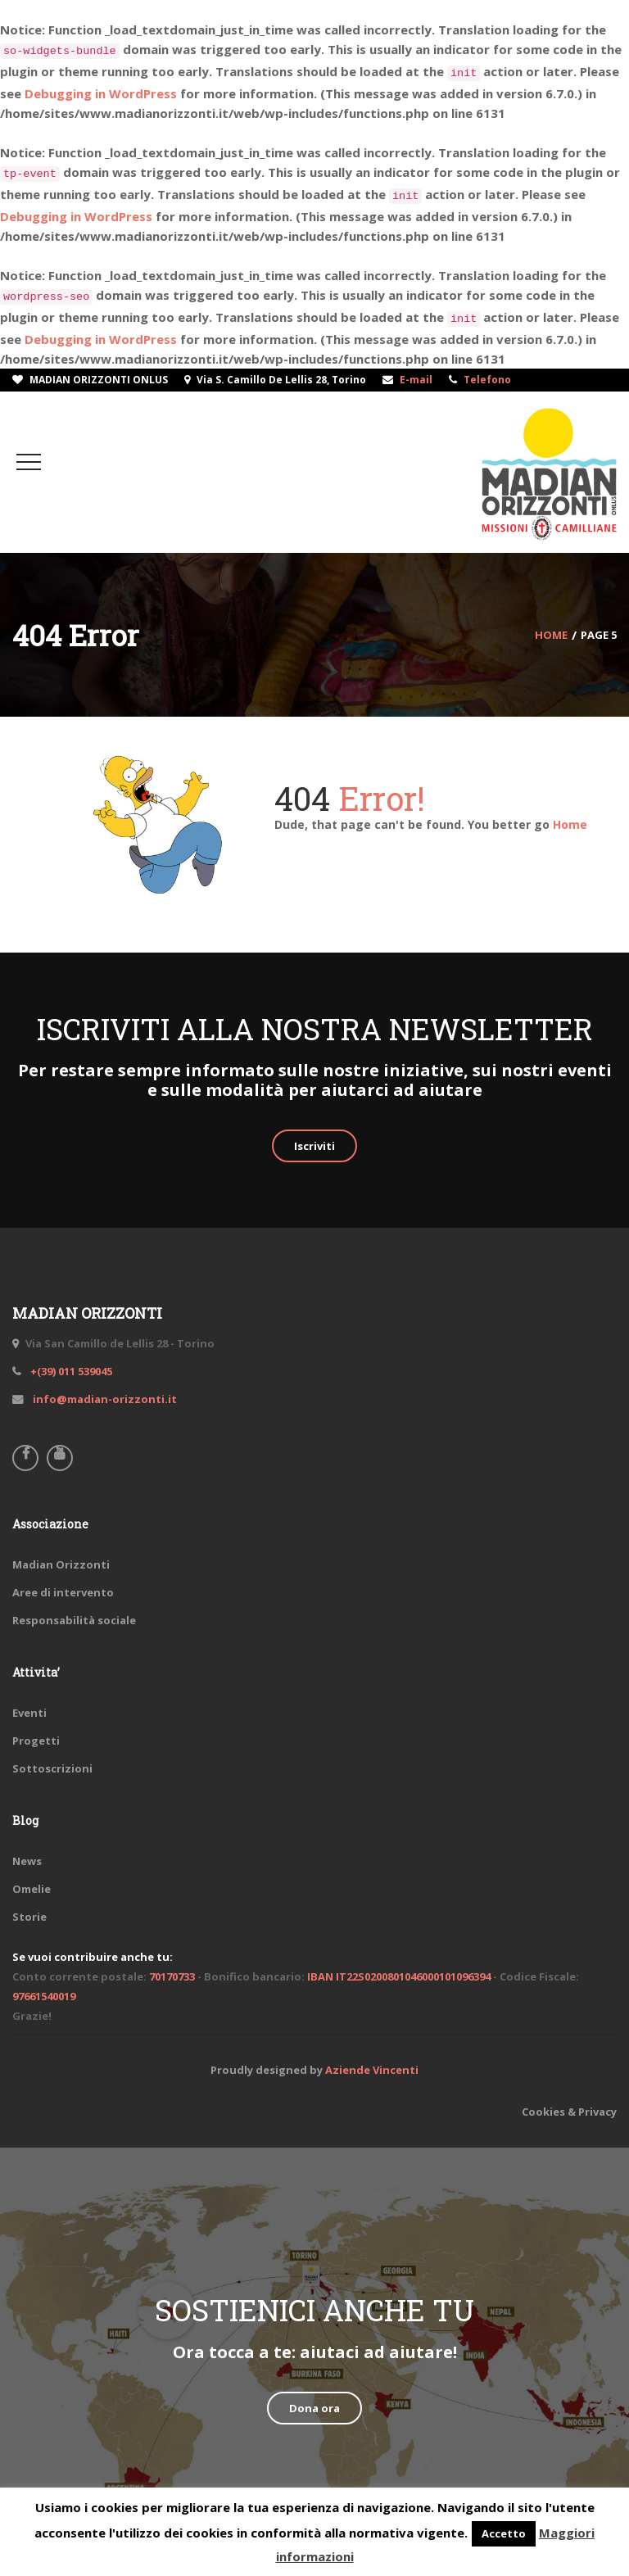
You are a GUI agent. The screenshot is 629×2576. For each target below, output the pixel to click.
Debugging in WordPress (101, 93)
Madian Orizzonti (61, 1564)
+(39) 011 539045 (70, 1371)
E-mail (416, 380)
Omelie (31, 1888)
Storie (29, 1916)
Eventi (29, 1712)
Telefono (487, 380)
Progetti (36, 1740)
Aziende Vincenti (372, 2069)
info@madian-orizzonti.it (103, 1399)
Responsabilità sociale (74, 1620)
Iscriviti (314, 1146)
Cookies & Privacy (569, 2111)
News (27, 1861)
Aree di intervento (63, 1592)
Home (570, 824)
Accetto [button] (504, 2533)
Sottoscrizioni (52, 1768)
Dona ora (314, 2408)
